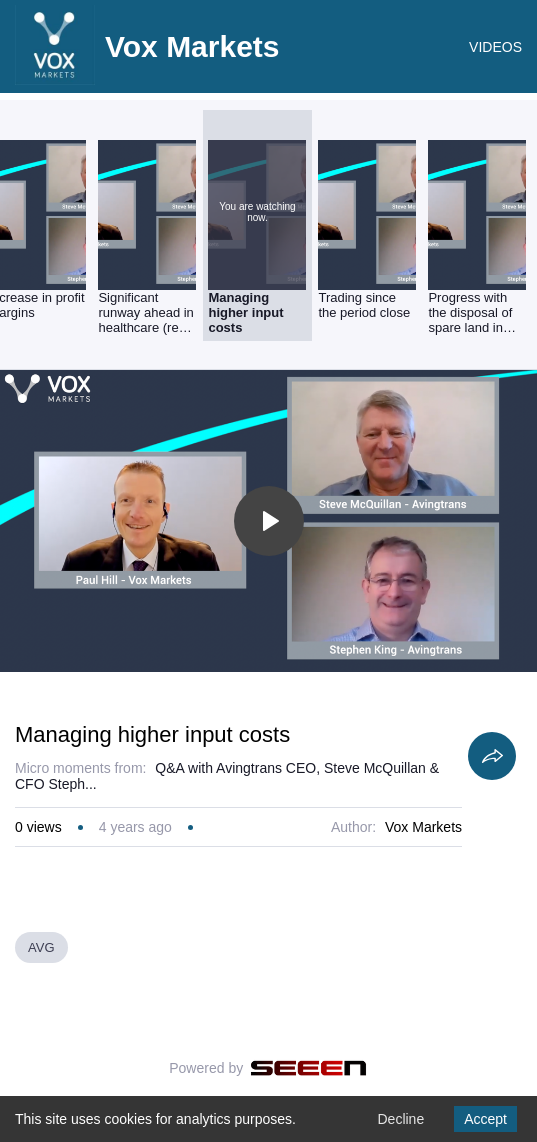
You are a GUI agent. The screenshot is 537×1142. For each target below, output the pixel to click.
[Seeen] (308, 1068)
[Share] (492, 756)
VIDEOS (495, 47)
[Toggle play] (269, 521)
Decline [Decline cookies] (400, 1119)
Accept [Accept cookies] (485, 1119)
